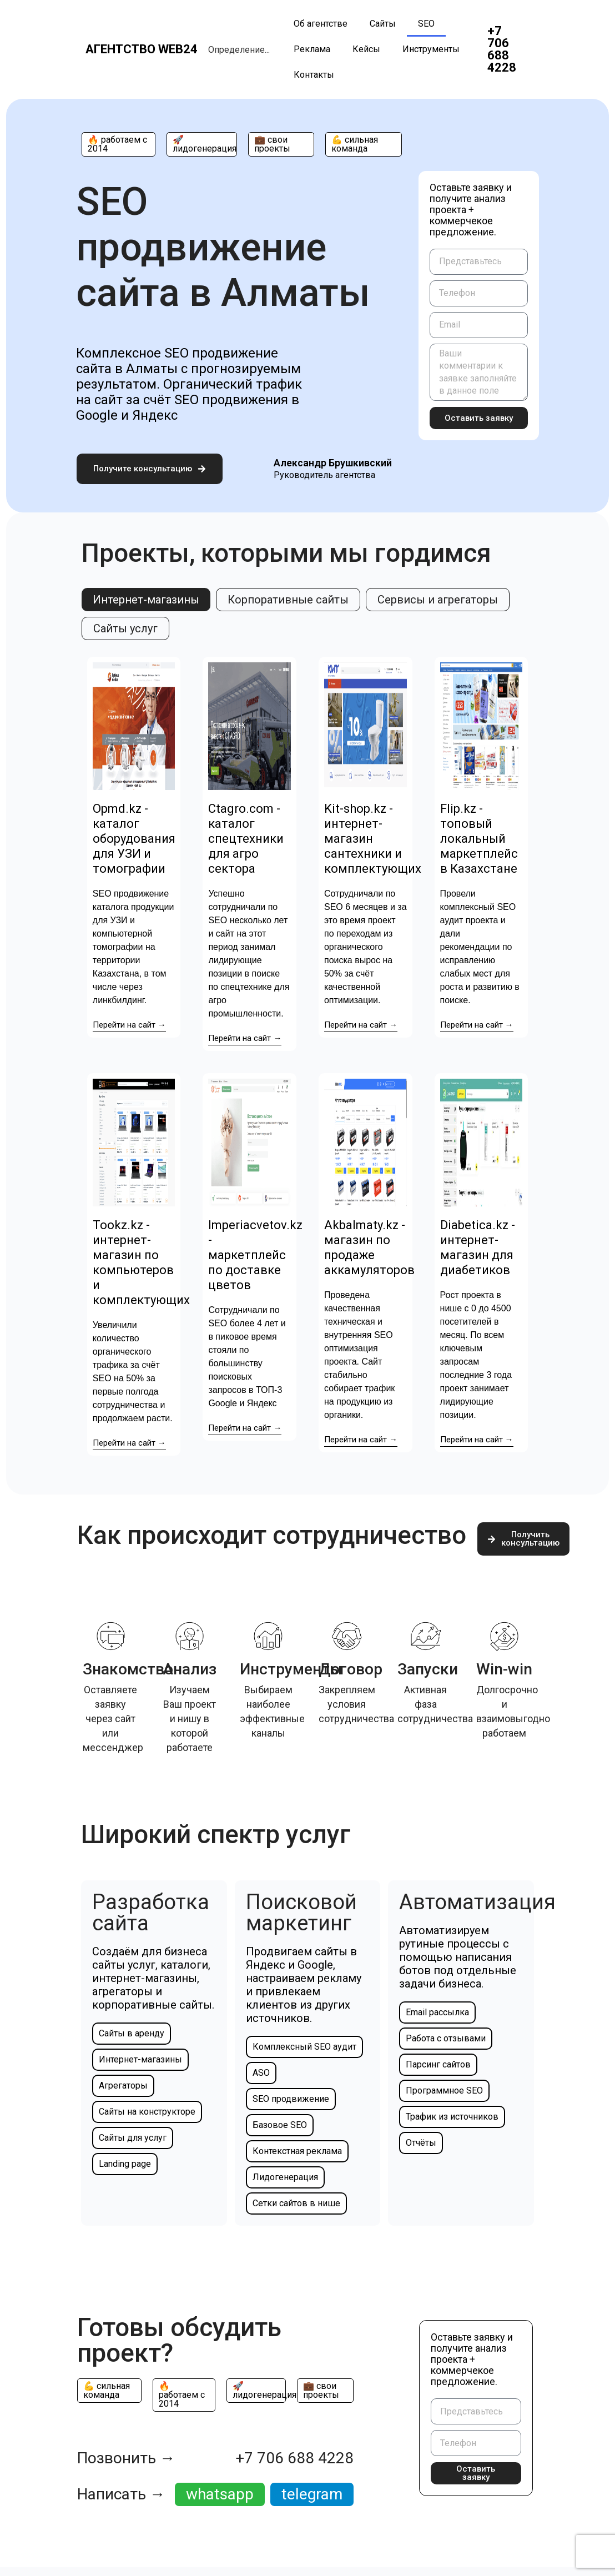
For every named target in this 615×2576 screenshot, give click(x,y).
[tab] (146, 599)
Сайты (383, 23)
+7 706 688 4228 (501, 49)
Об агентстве (320, 23)
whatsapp (220, 2492)
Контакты (314, 74)
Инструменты (431, 49)
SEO (426, 23)
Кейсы (366, 49)
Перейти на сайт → (129, 1023)
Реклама (312, 49)
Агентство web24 (141, 49)
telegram (311, 2492)
